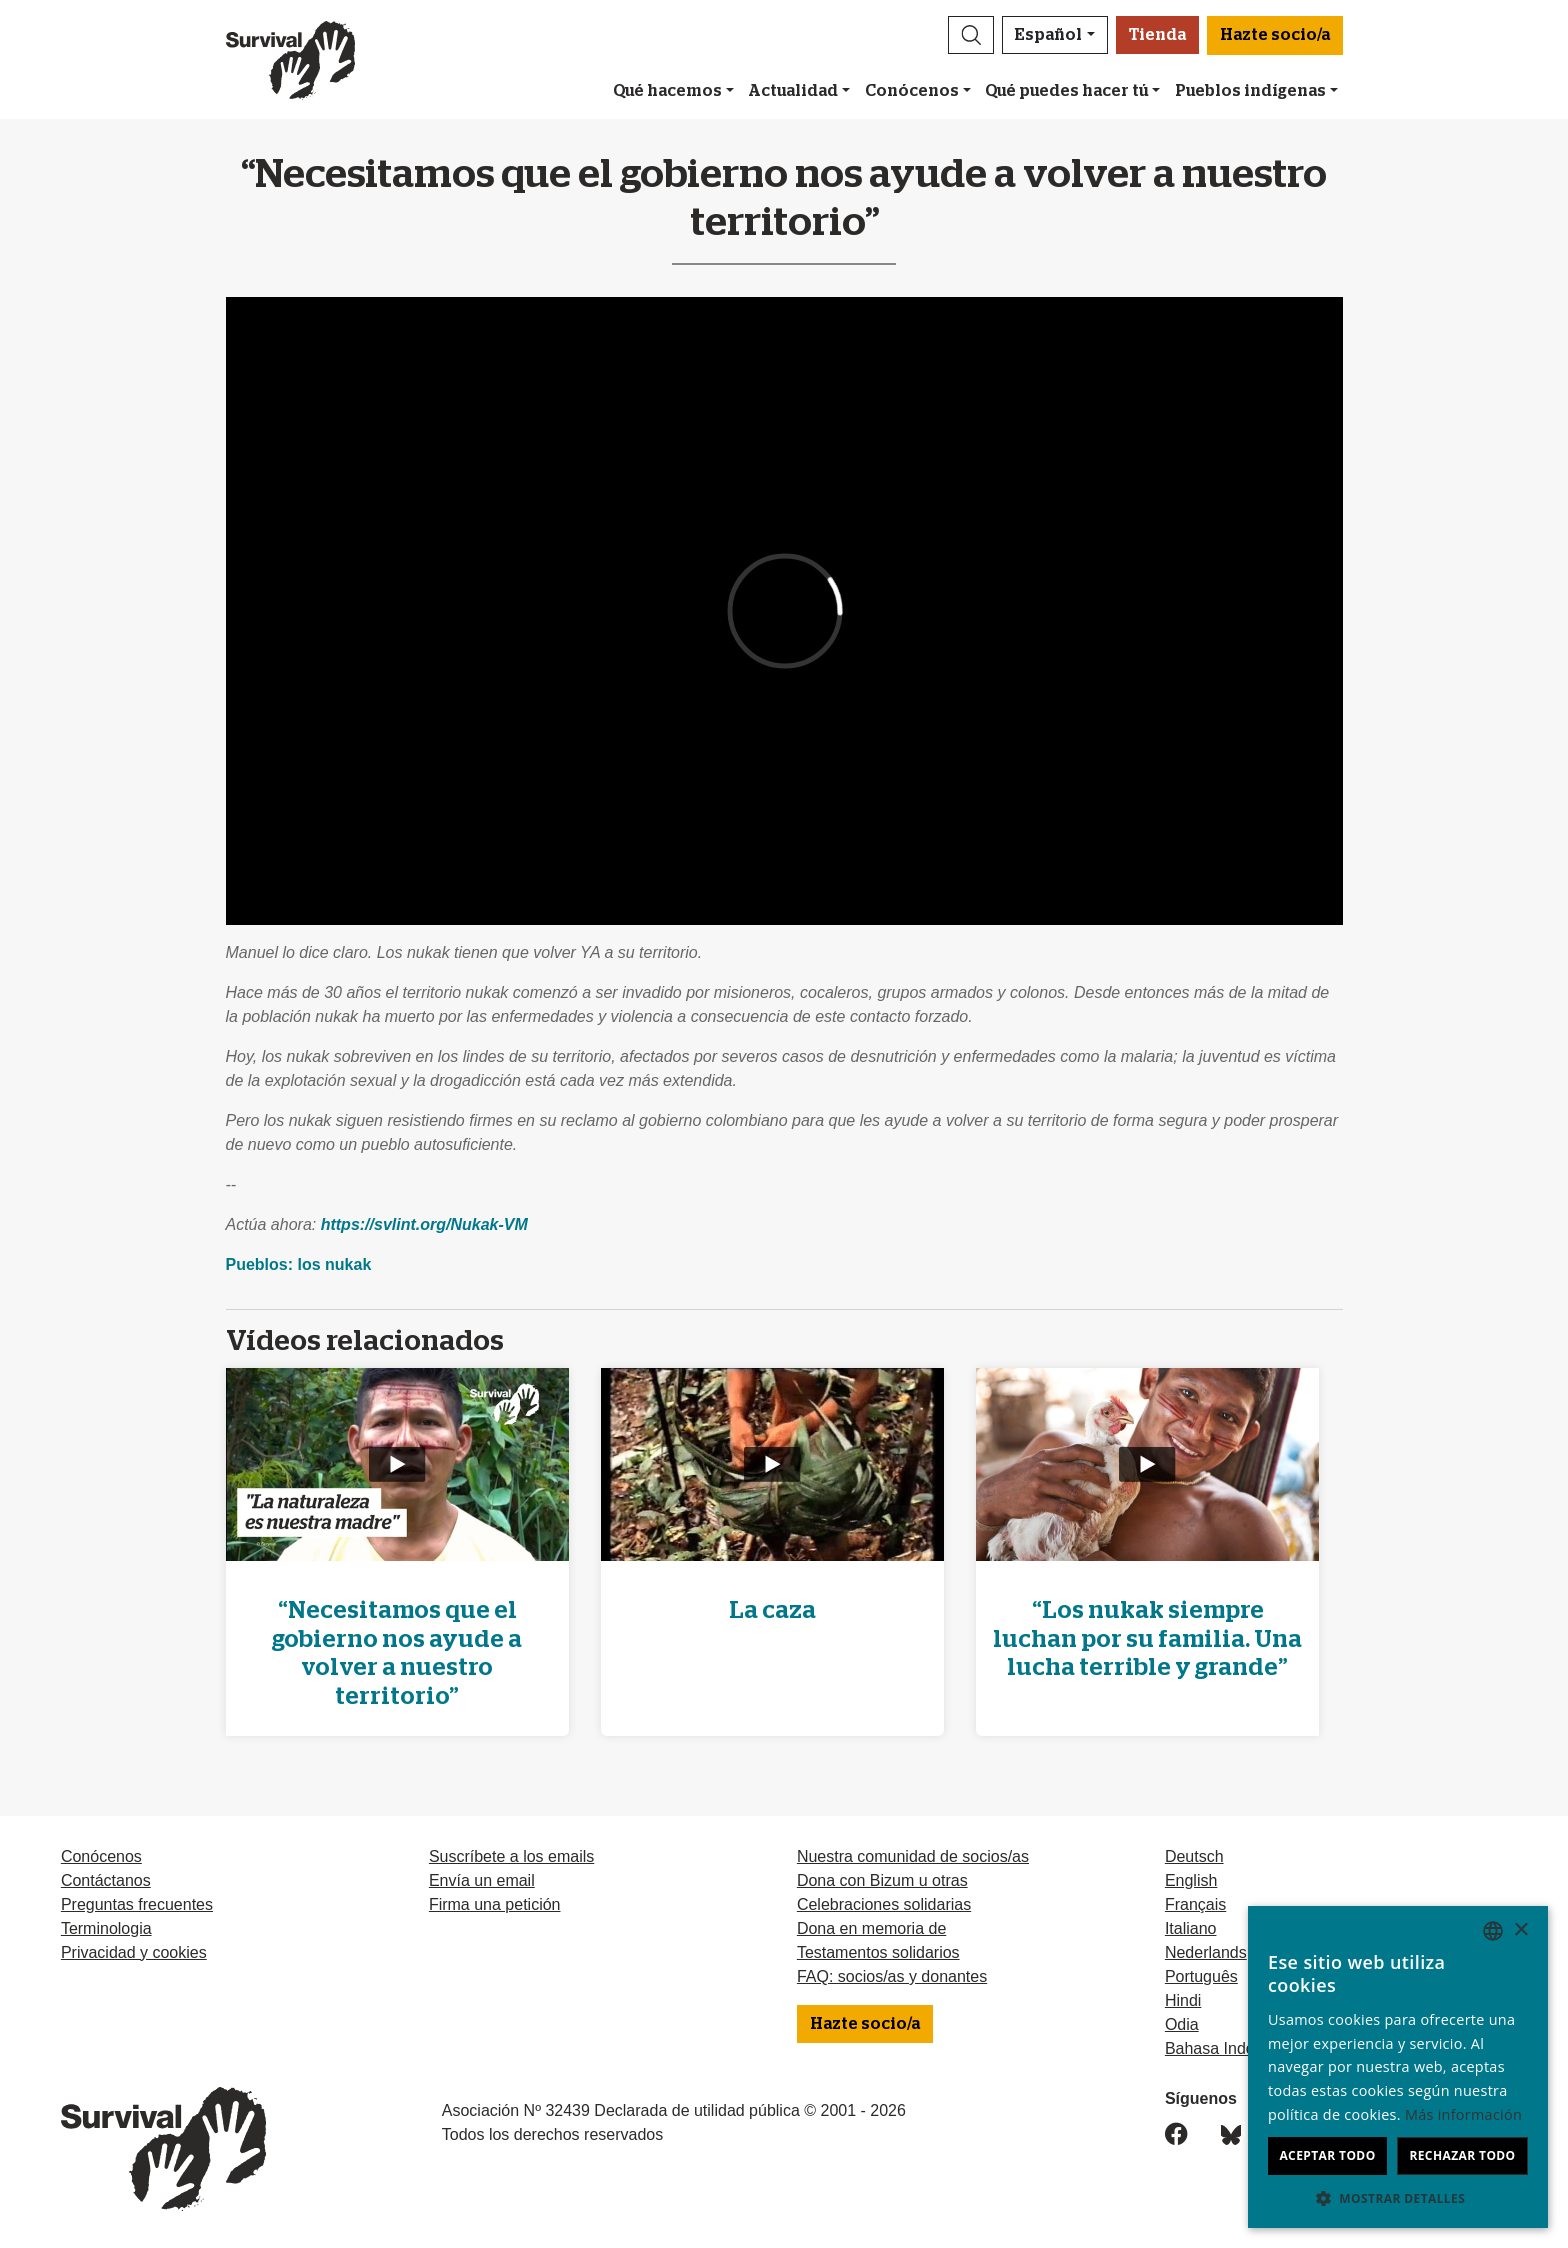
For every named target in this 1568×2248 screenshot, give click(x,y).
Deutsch (1194, 1856)
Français (1195, 1904)
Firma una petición (495, 1904)
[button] (971, 35)
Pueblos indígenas (1250, 91)
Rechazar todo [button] (1462, 2155)
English (1191, 1880)
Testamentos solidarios (878, 1952)
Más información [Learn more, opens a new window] (1463, 2114)
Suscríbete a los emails (511, 1856)
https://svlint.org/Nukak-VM (424, 1224)
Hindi (1183, 2000)
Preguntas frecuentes (137, 1904)
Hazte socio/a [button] (1275, 35)
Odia (1182, 2024)
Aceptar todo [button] (1327, 2155)
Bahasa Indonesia (1229, 2048)
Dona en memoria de (871, 1928)
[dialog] (1398, 2067)
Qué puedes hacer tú (1066, 91)
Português (1201, 1976)
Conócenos (912, 91)
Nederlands (1206, 1952)
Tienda (1157, 35)
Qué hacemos (667, 91)
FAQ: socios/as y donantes (892, 1976)
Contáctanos (106, 1880)
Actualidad (793, 91)
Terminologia (106, 1928)
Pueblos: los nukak (299, 1264)
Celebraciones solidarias (884, 1904)
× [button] (1520, 1930)
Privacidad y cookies (134, 1952)
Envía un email (482, 1880)
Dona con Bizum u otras (882, 1880)
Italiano (1191, 1928)
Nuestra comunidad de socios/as (913, 1856)
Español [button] (1048, 35)
